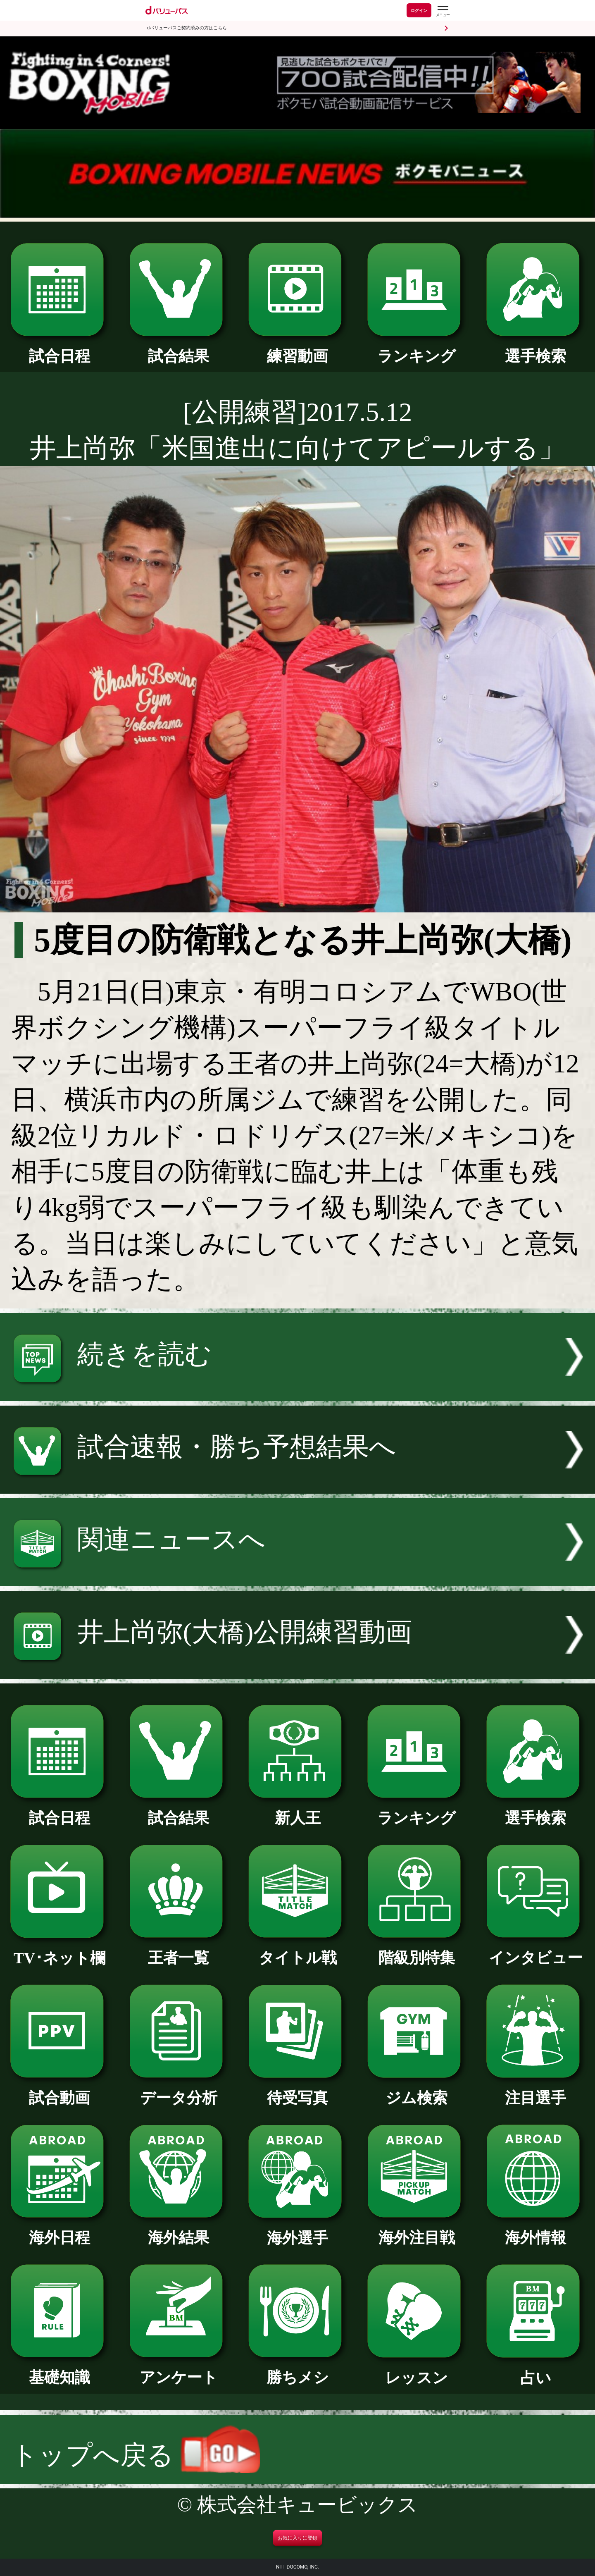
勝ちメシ (297, 2370)
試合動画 (59, 2090)
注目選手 (535, 2090)
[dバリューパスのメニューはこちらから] (443, 11)
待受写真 (297, 2090)
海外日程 (59, 2230)
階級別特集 (416, 1950)
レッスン (416, 2370)
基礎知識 (59, 2370)
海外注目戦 (416, 2230)
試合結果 (178, 348)
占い (535, 2370)
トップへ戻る (135, 2455)
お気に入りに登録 (297, 2538)
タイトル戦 (297, 1950)
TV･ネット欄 (59, 1950)
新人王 (297, 1810)
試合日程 (59, 348)
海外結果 (178, 2230)
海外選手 (297, 2230)
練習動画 (297, 348)
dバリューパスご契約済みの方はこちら (187, 28)
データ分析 (178, 2090)
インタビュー (535, 1950)
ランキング (416, 348)
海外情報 (535, 2230)
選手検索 (535, 348)
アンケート (178, 2370)
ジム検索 (416, 2090)
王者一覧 (178, 1950)
